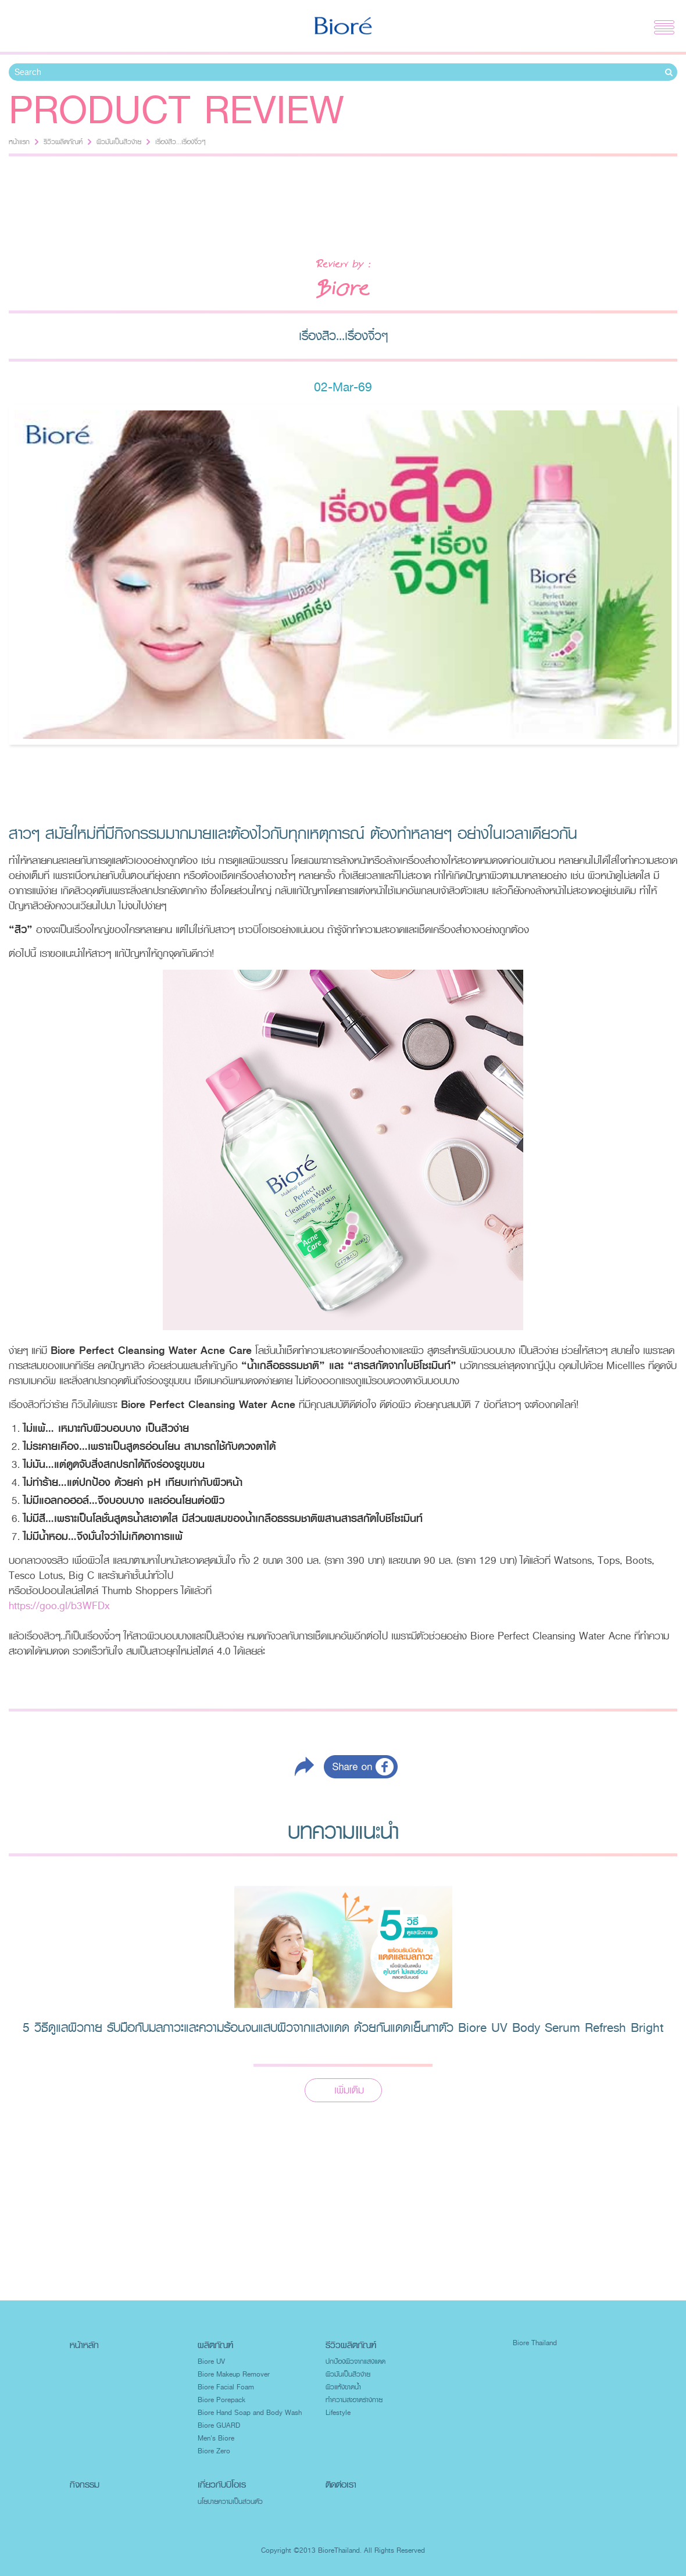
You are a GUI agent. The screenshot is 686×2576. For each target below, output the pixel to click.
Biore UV (211, 2361)
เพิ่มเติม (349, 2090)
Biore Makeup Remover (234, 2374)
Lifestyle (338, 2412)
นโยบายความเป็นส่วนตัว (230, 2501)
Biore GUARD (219, 2425)
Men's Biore (216, 2438)
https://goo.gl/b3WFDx (59, 1606)
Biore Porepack (221, 2400)
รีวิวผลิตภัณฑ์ (63, 142)
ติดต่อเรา (341, 2484)
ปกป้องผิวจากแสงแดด (355, 2361)
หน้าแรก (19, 142)
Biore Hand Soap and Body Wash (250, 2412)
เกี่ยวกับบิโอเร (222, 2484)
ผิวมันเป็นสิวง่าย (119, 142)
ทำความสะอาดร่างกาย (354, 2400)
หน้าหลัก (84, 2345)
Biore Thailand (535, 2343)
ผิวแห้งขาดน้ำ (343, 2387)
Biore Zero (214, 2451)
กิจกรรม (84, 2484)
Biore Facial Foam (226, 2387)
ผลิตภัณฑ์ (215, 2345)
